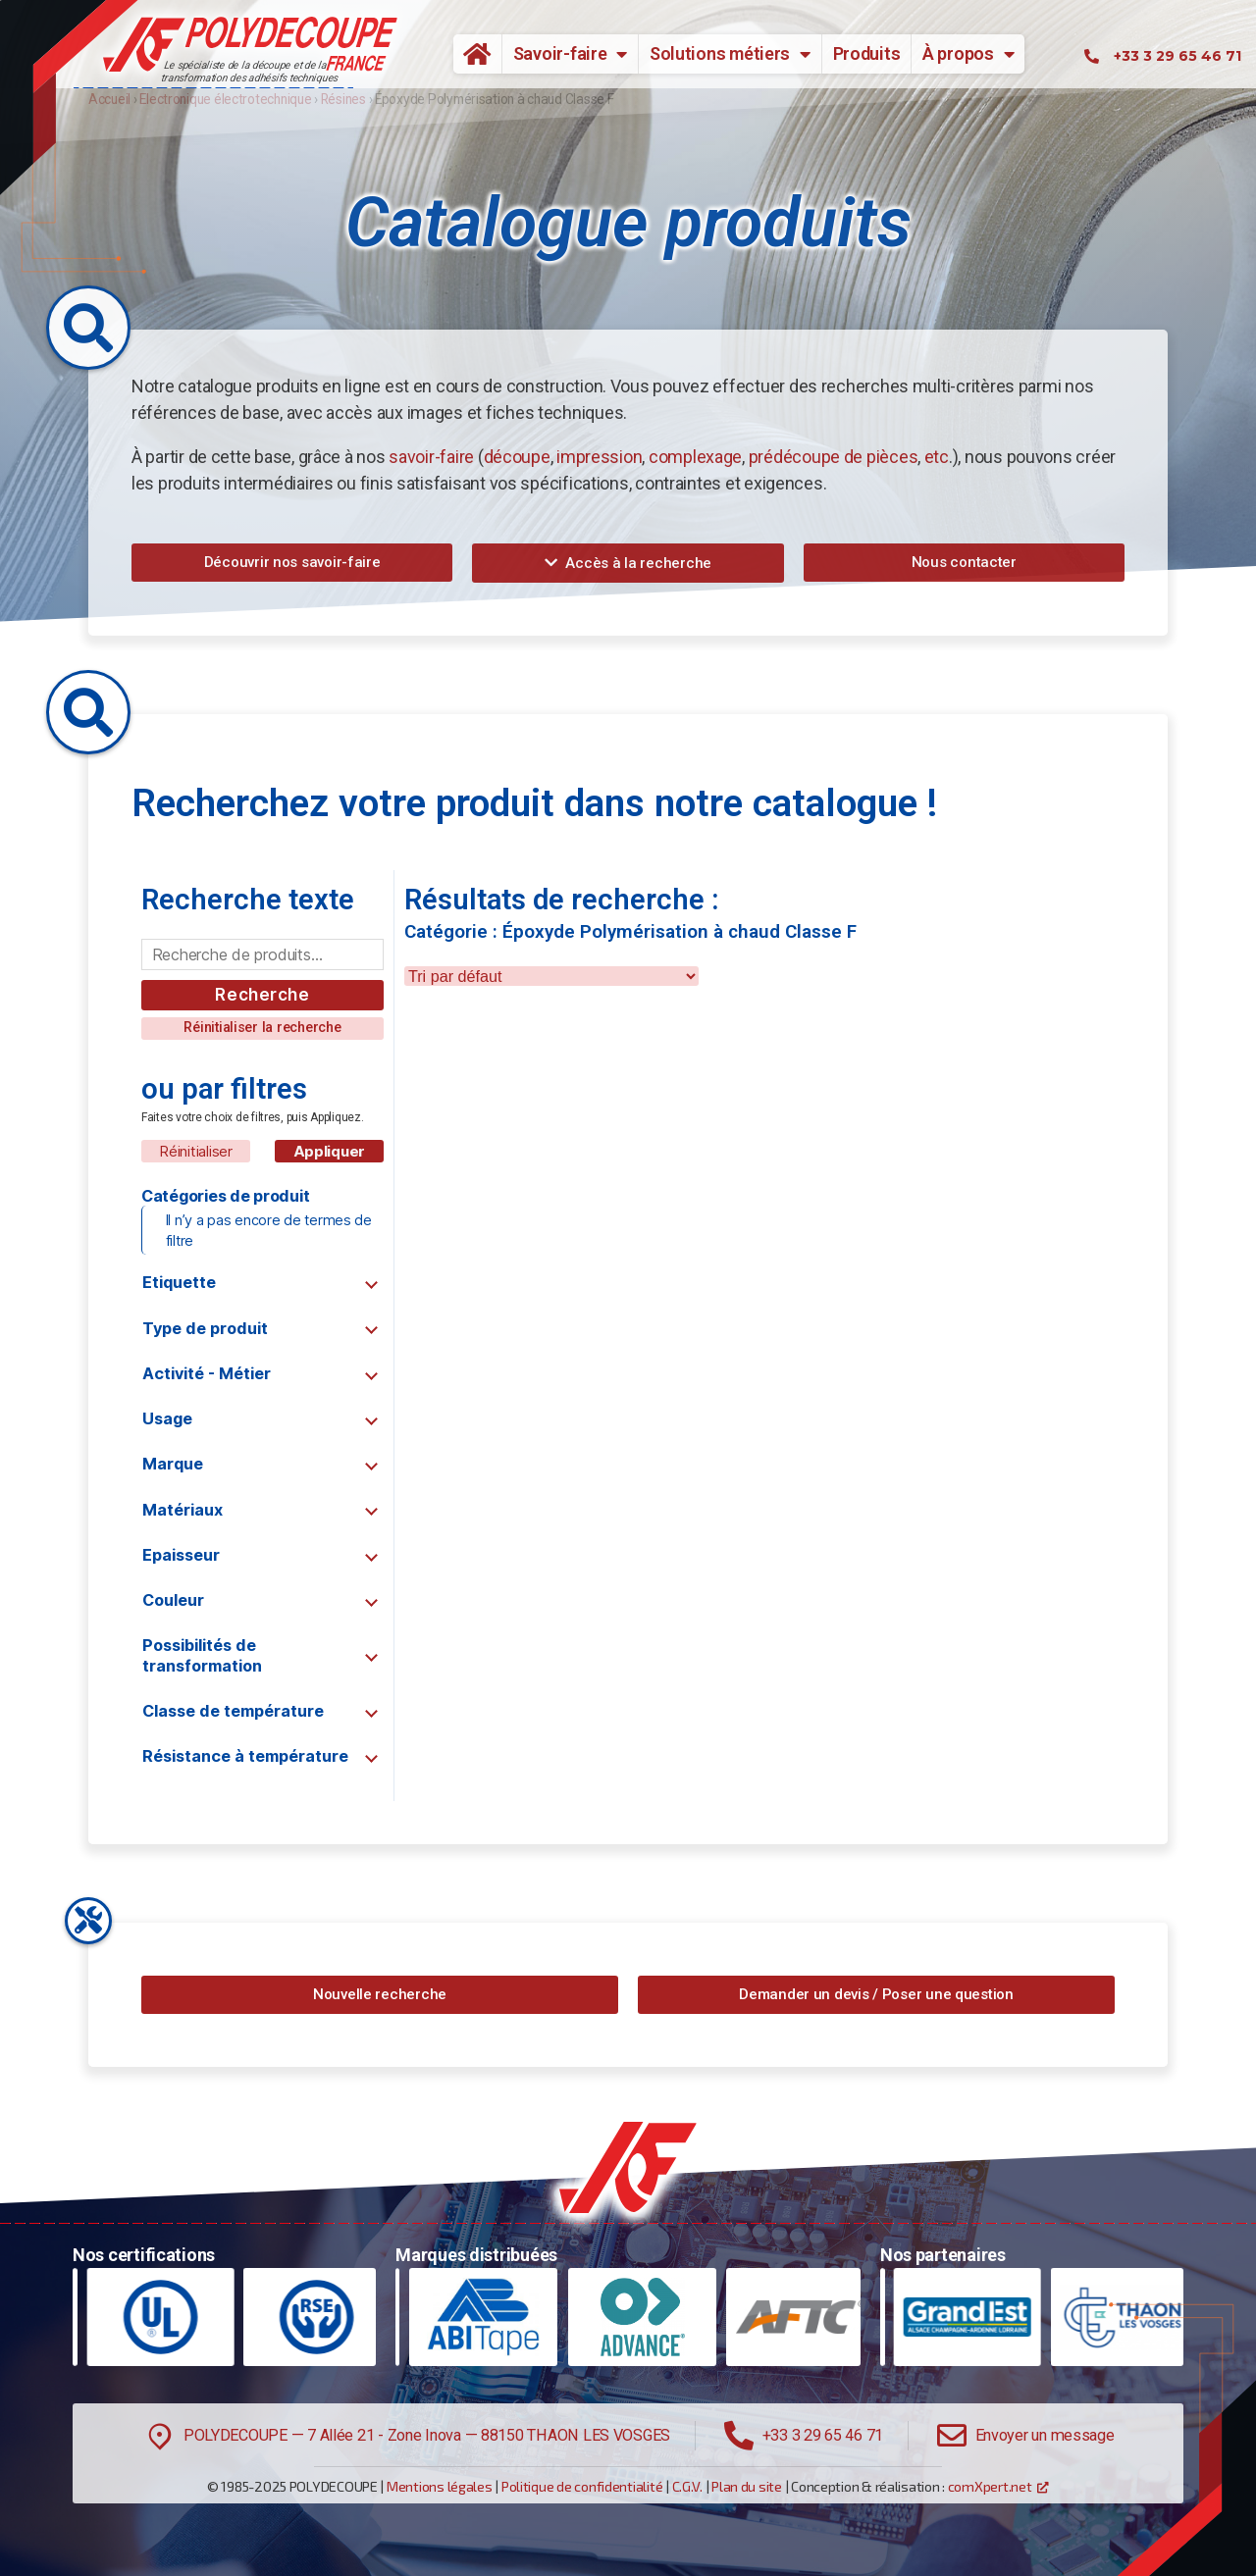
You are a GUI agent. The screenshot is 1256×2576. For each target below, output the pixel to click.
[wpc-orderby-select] (551, 976)
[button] (291, 562)
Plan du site (746, 2486)
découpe (517, 456)
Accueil (470, 53)
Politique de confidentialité (581, 2486)
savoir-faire (431, 456)
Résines (343, 99)
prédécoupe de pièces (833, 456)
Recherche (262, 995)
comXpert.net (990, 2486)
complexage (695, 456)
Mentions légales (440, 2486)
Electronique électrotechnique (225, 99)
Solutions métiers (730, 54)
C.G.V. (687, 2486)
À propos (968, 54)
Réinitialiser (196, 1151)
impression (599, 456)
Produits (867, 53)
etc (936, 456)
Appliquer (329, 1151)
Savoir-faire (570, 54)
